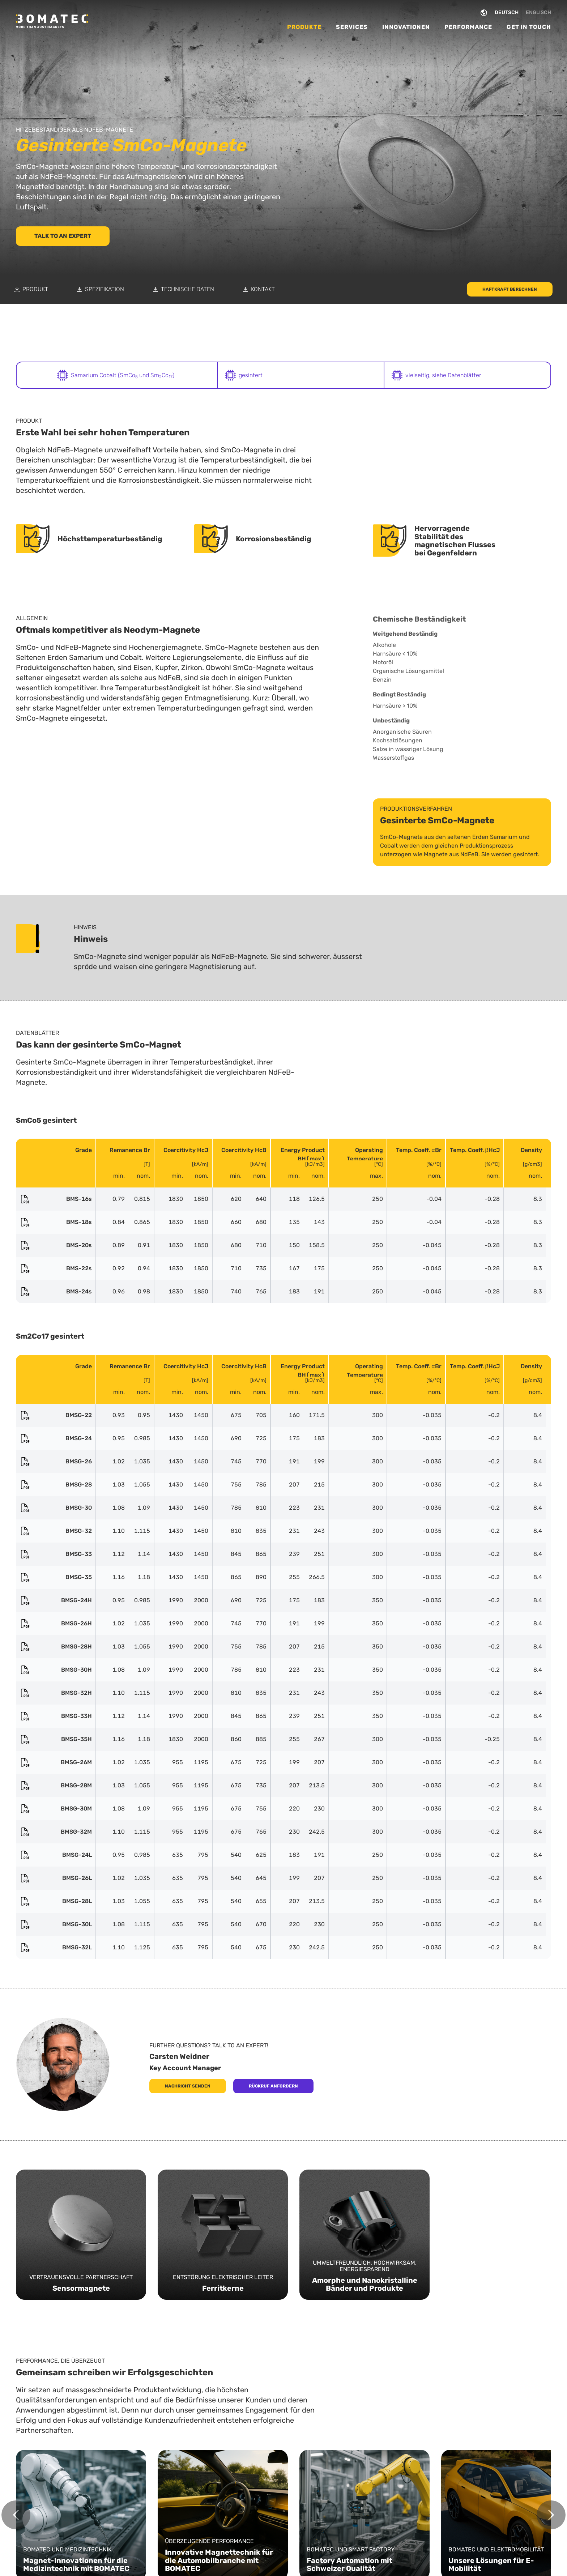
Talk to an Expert (62, 236)
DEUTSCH (507, 12)
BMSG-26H (56, 1623)
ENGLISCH (538, 12)
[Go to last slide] (15, 2514)
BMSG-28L (56, 1901)
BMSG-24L (56, 1855)
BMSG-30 (56, 1508)
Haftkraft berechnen (509, 289)
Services (352, 27)
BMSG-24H (56, 1600)
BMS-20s (56, 1245)
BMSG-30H (56, 1670)
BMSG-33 (56, 1554)
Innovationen (406, 27)
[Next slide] (551, 2514)
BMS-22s (56, 1268)
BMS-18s (56, 1222)
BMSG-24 (56, 1438)
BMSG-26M (56, 1762)
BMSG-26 (56, 1461)
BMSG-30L (56, 1924)
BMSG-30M (56, 1808)
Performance (468, 27)
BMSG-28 (56, 1484)
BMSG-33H (56, 1716)
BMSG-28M (56, 1785)
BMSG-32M (56, 1831)
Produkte (304, 27)
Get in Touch (529, 27)
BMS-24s (56, 1291)
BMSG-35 (56, 1577)
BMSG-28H (56, 1646)
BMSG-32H (56, 1693)
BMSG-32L (56, 1947)
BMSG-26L (56, 1878)
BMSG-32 (56, 1531)
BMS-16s (56, 1199)
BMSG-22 (56, 1415)
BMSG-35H (56, 1739)
